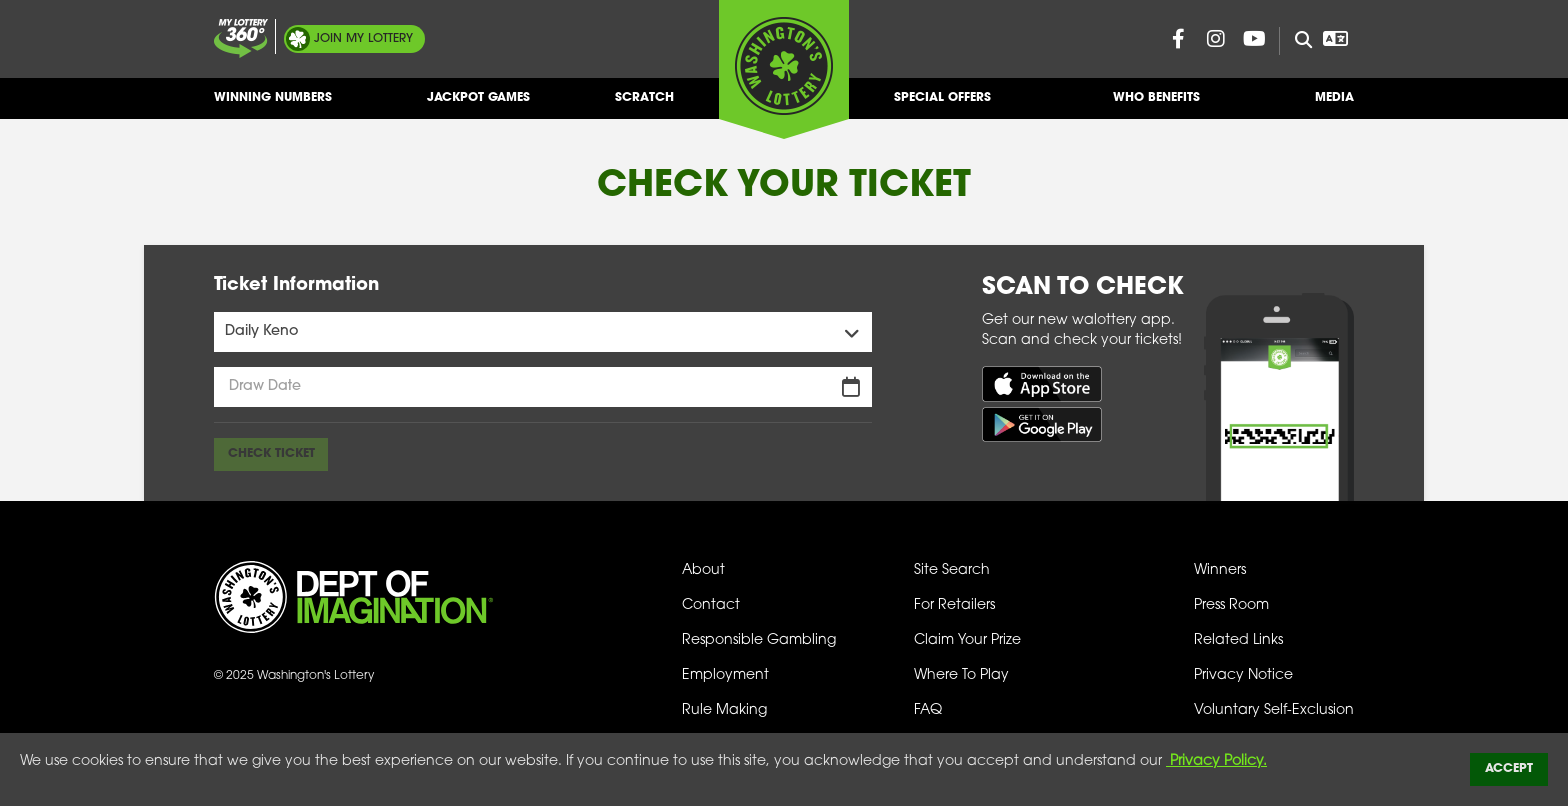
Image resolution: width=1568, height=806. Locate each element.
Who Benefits (1156, 105)
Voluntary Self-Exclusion (1274, 710)
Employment (725, 675)
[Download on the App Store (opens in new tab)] (1042, 383)
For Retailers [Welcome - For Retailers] (954, 605)
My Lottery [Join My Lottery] (363, 39)
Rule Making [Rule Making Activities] (724, 710)
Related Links (1238, 640)
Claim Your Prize (967, 640)
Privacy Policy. (1216, 761)
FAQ (928, 710)
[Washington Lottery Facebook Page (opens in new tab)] (1178, 39)
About (703, 570)
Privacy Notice (1243, 675)
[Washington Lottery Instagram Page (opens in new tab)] (1216, 39)
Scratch (644, 105)
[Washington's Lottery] (784, 69)
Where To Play (961, 675)
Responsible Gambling (759, 640)
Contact (711, 605)
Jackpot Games (478, 105)
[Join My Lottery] (241, 38)
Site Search (952, 570)
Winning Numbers (273, 105)
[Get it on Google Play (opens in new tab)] (1042, 424)
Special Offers (942, 105)
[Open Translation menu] (1335, 39)
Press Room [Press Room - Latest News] (1231, 605)
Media (1334, 105)
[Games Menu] (543, 332)
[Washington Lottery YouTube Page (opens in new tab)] (1254, 39)
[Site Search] (1295, 41)
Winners (1220, 570)
